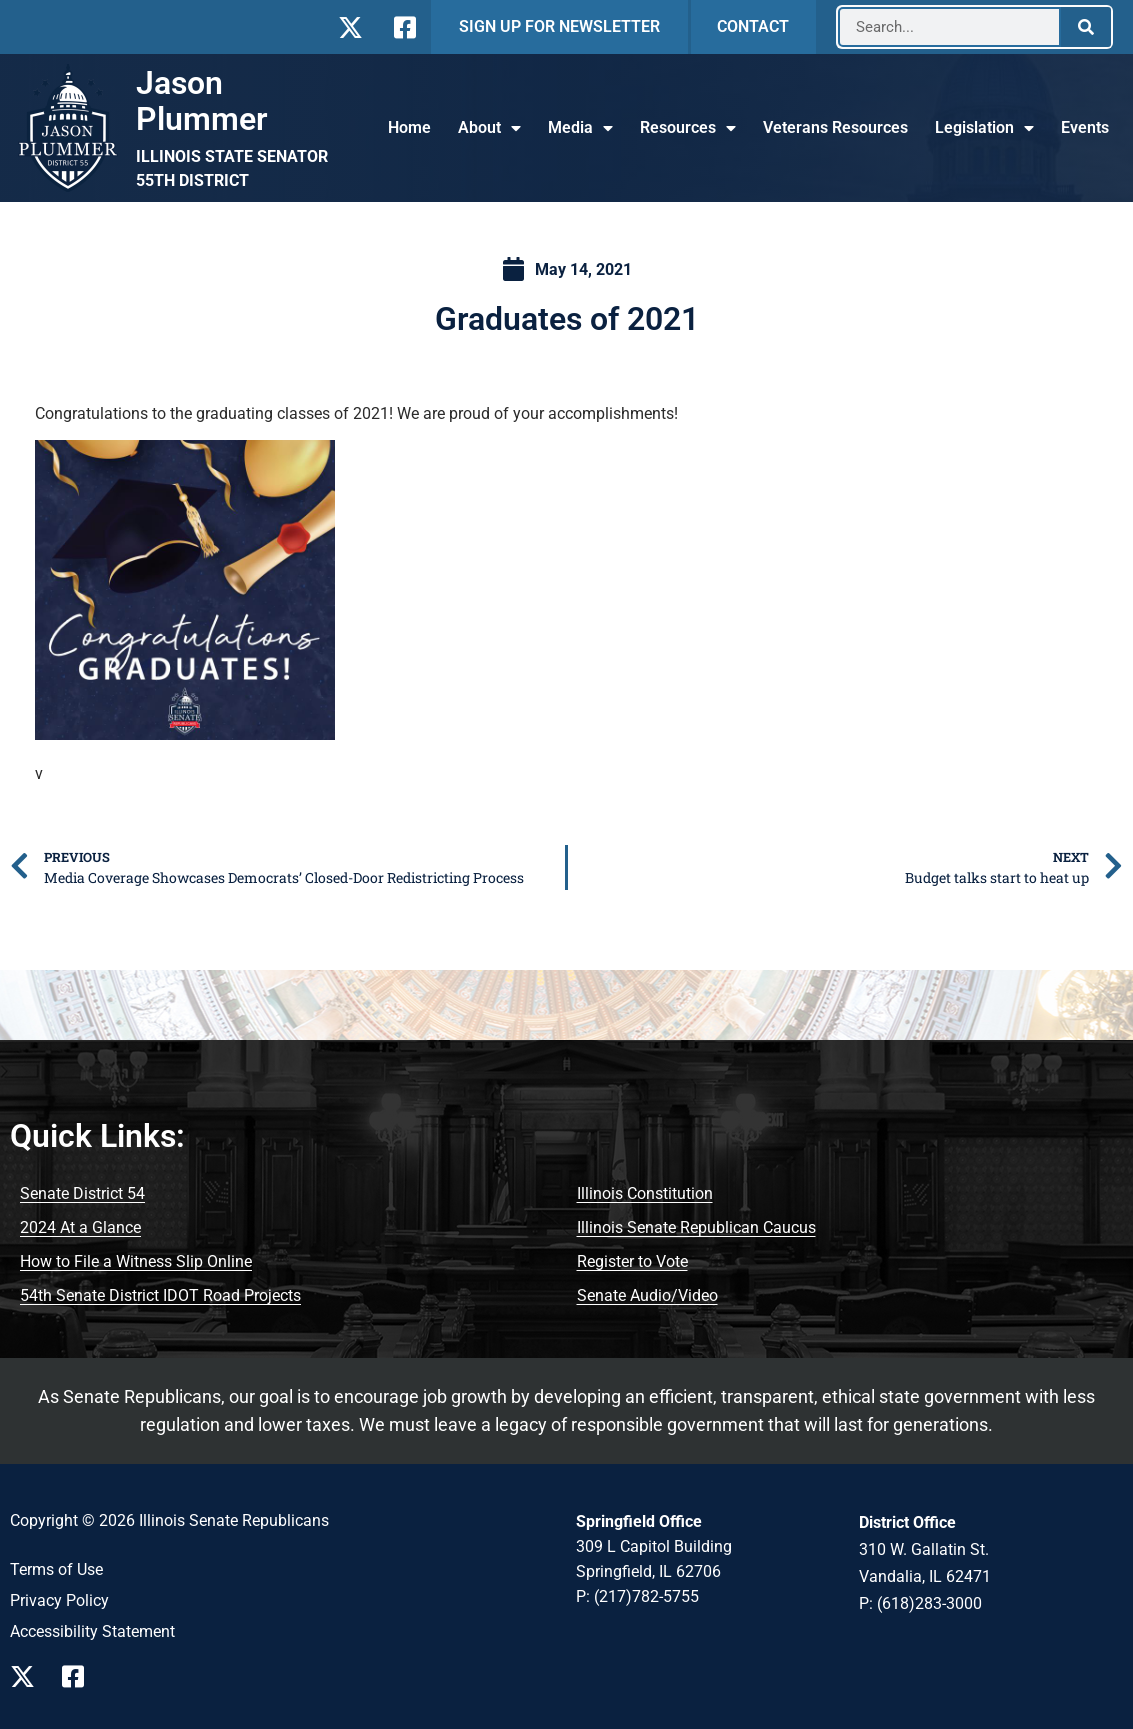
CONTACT (753, 26)
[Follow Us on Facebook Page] (80, 1676)
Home (409, 127)
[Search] (1086, 27)
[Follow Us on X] (350, 27)
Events (1085, 127)
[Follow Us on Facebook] (402, 27)
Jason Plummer (202, 101)
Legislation (984, 128)
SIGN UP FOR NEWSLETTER (559, 26)
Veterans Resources (835, 127)
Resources (688, 128)
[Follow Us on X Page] (28, 1676)
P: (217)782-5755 (637, 1596)
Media (580, 128)
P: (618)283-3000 (920, 1603)
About (489, 128)
